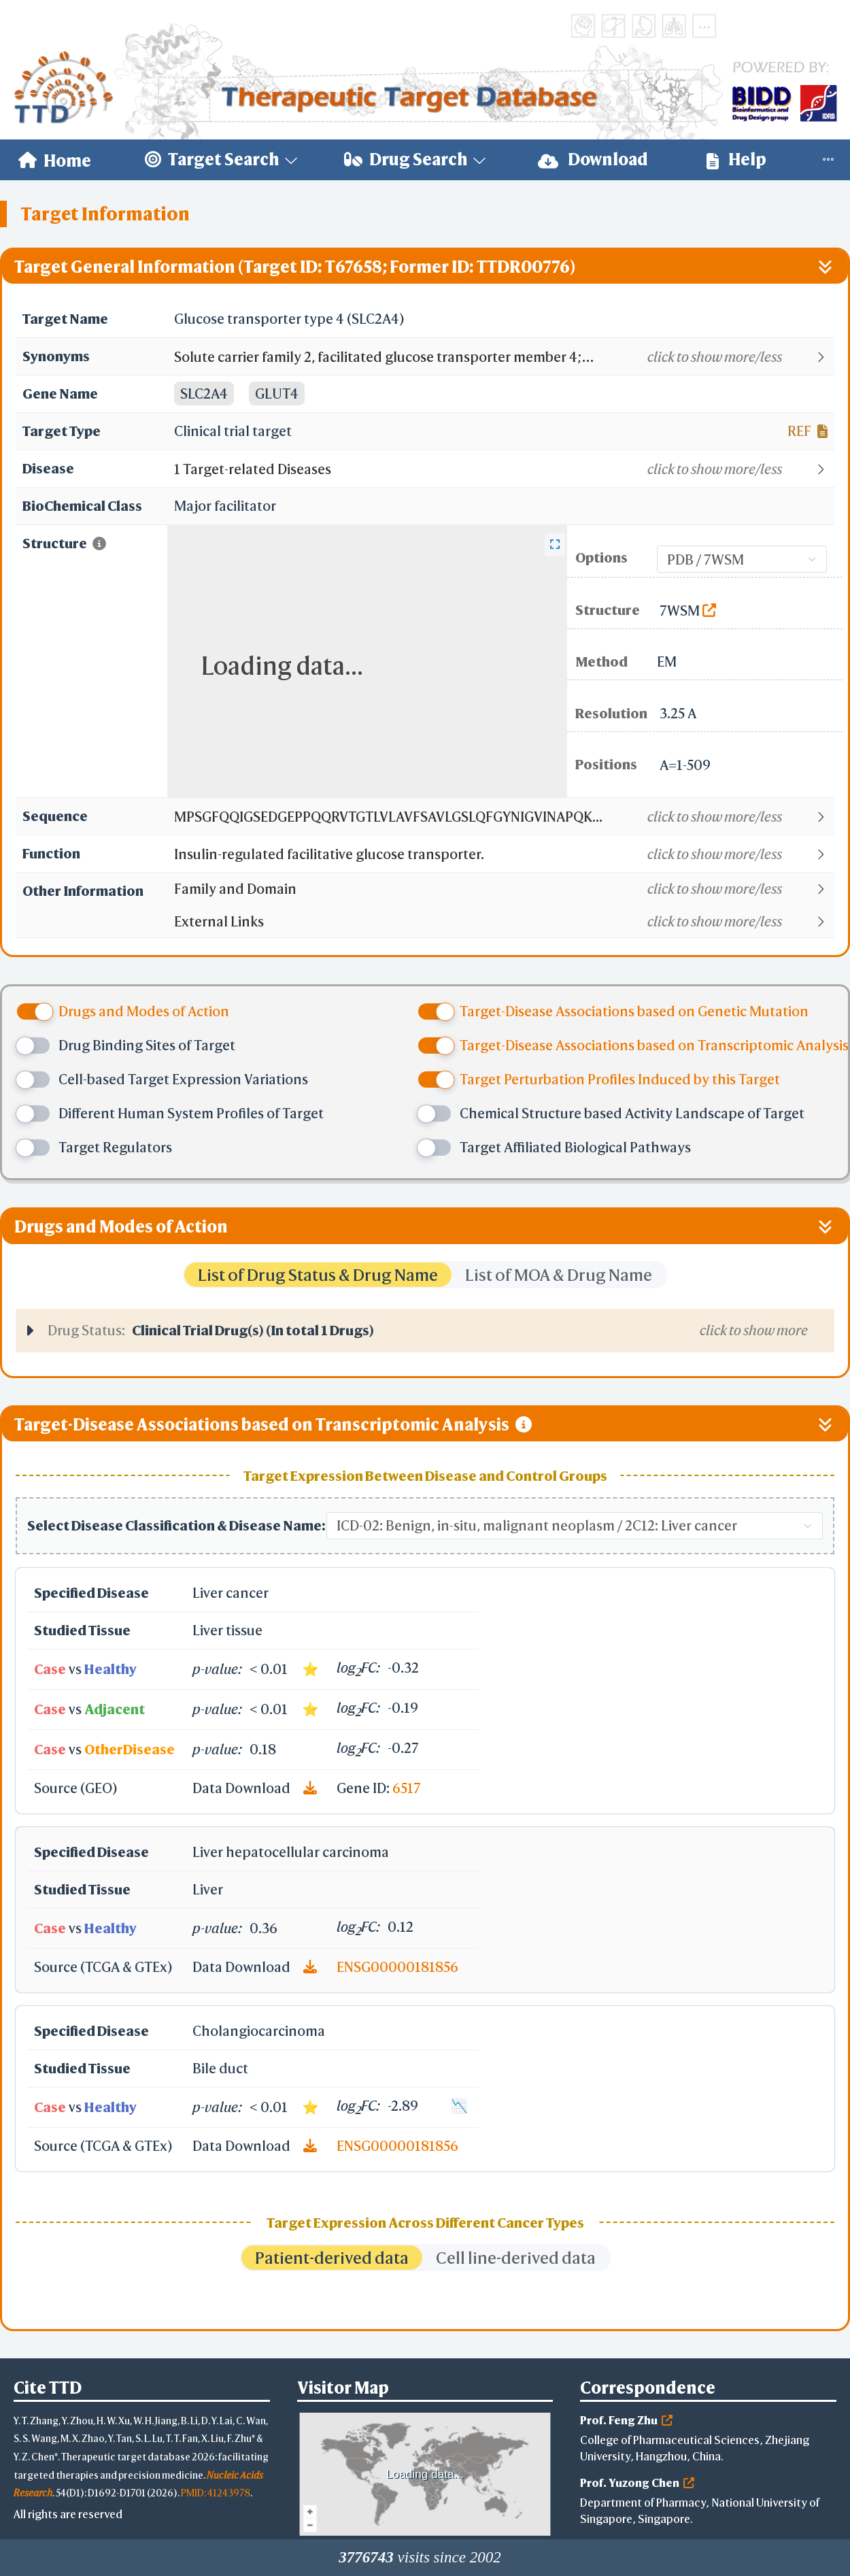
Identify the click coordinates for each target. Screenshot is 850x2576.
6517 (406, 1788)
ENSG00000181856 (397, 1967)
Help (736, 159)
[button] (503, 357)
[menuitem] (54, 159)
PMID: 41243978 (215, 2492)
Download (593, 159)
